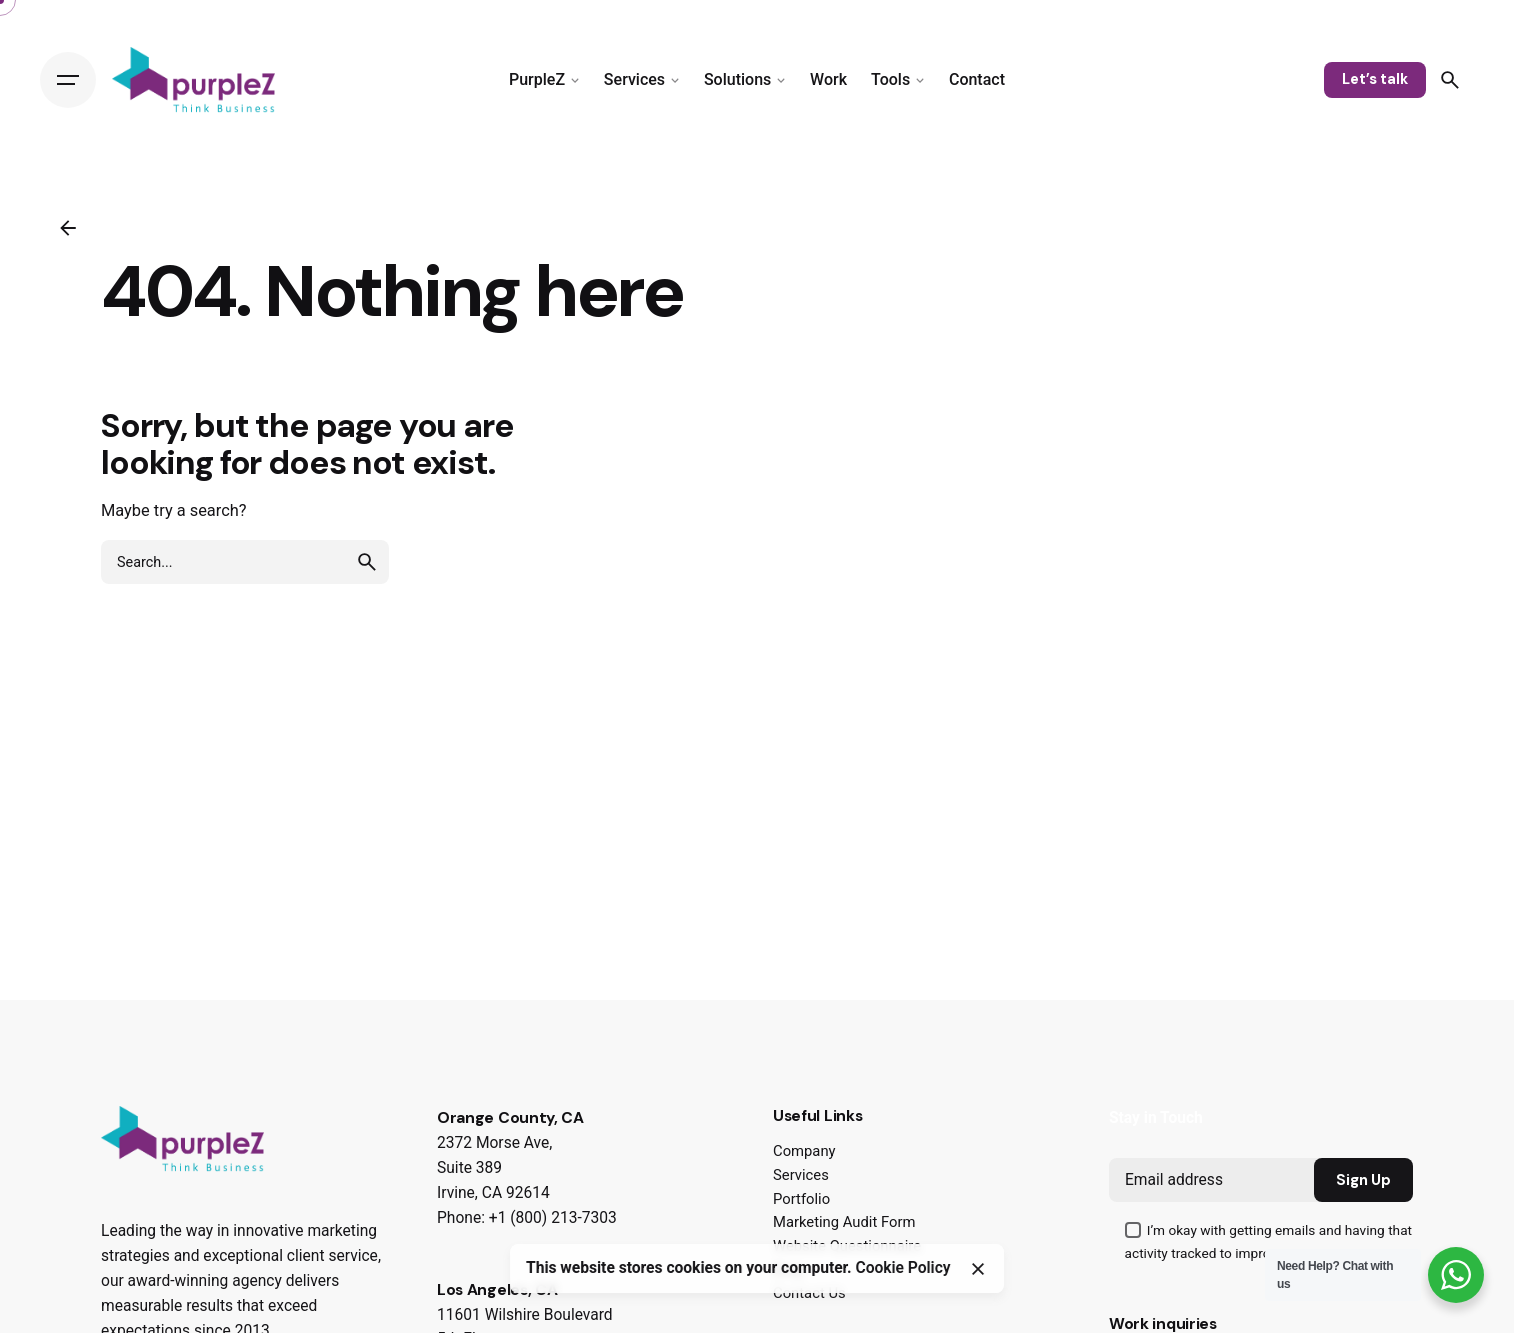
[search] (367, 562)
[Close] (978, 1269)
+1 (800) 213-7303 (553, 1218)
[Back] (68, 228)
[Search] (1450, 80)
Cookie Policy (903, 1268)
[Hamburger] (68, 80)
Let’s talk (1375, 79)
